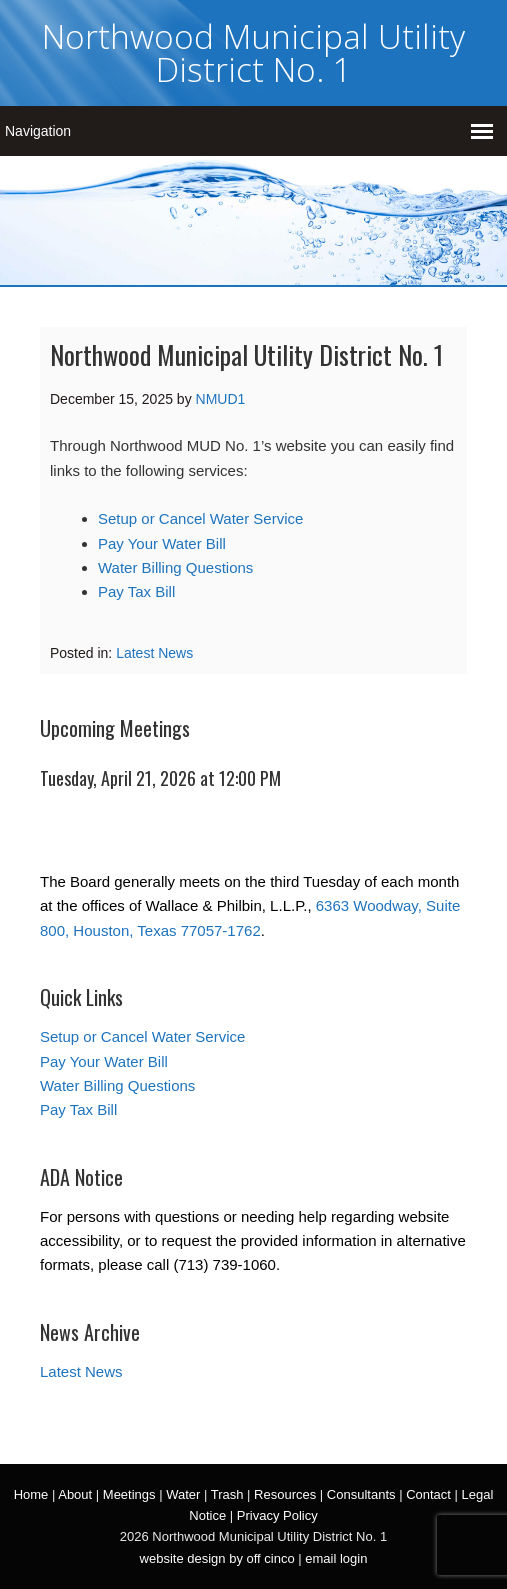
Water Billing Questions (175, 567)
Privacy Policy (277, 1515)
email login (336, 1558)
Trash (227, 1494)
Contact (428, 1494)
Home (31, 1494)
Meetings (129, 1494)
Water (183, 1494)
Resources (285, 1494)
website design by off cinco (217, 1558)
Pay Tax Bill (136, 591)
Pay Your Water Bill (162, 543)
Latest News (154, 653)
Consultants (361, 1494)
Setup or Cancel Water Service (200, 518)
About (75, 1494)
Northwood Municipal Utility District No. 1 (253, 53)
